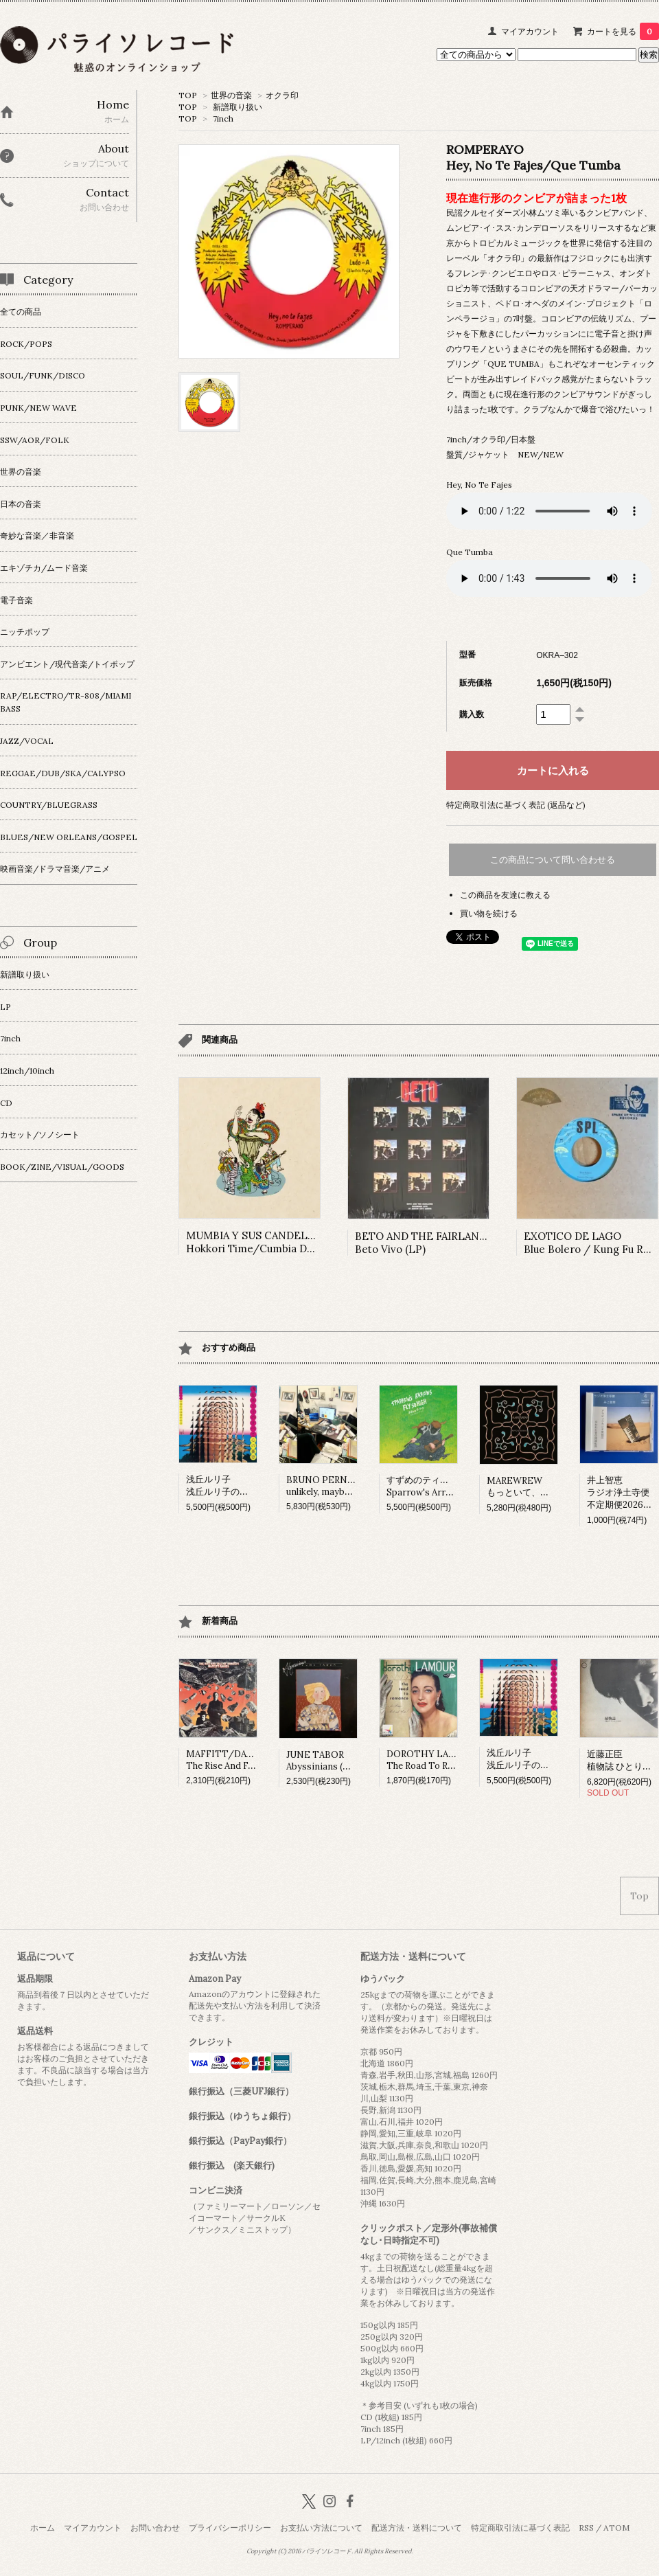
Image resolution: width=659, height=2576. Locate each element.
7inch (223, 118)
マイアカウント (530, 31)
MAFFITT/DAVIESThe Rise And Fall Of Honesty (247, 1760)
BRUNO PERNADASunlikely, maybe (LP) (328, 1486)
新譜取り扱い (237, 107)
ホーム (42, 2527)
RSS (586, 2527)
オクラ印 (282, 95)
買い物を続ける (489, 913)
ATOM (616, 2527)
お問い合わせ (155, 2527)
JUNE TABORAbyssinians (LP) (322, 1760)
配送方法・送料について (416, 2527)
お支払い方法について (321, 2527)
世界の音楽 (231, 95)
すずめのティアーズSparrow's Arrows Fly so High (449, 1486)
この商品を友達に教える (505, 895)
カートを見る (623, 31)
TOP (187, 95)
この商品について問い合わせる (552, 860)
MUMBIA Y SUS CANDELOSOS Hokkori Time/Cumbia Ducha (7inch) (276, 1242)
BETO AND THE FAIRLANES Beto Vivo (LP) (423, 1243)
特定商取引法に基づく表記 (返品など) (516, 805)
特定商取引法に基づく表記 (520, 2527)
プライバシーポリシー (230, 2527)
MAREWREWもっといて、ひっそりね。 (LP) (550, 1486)
